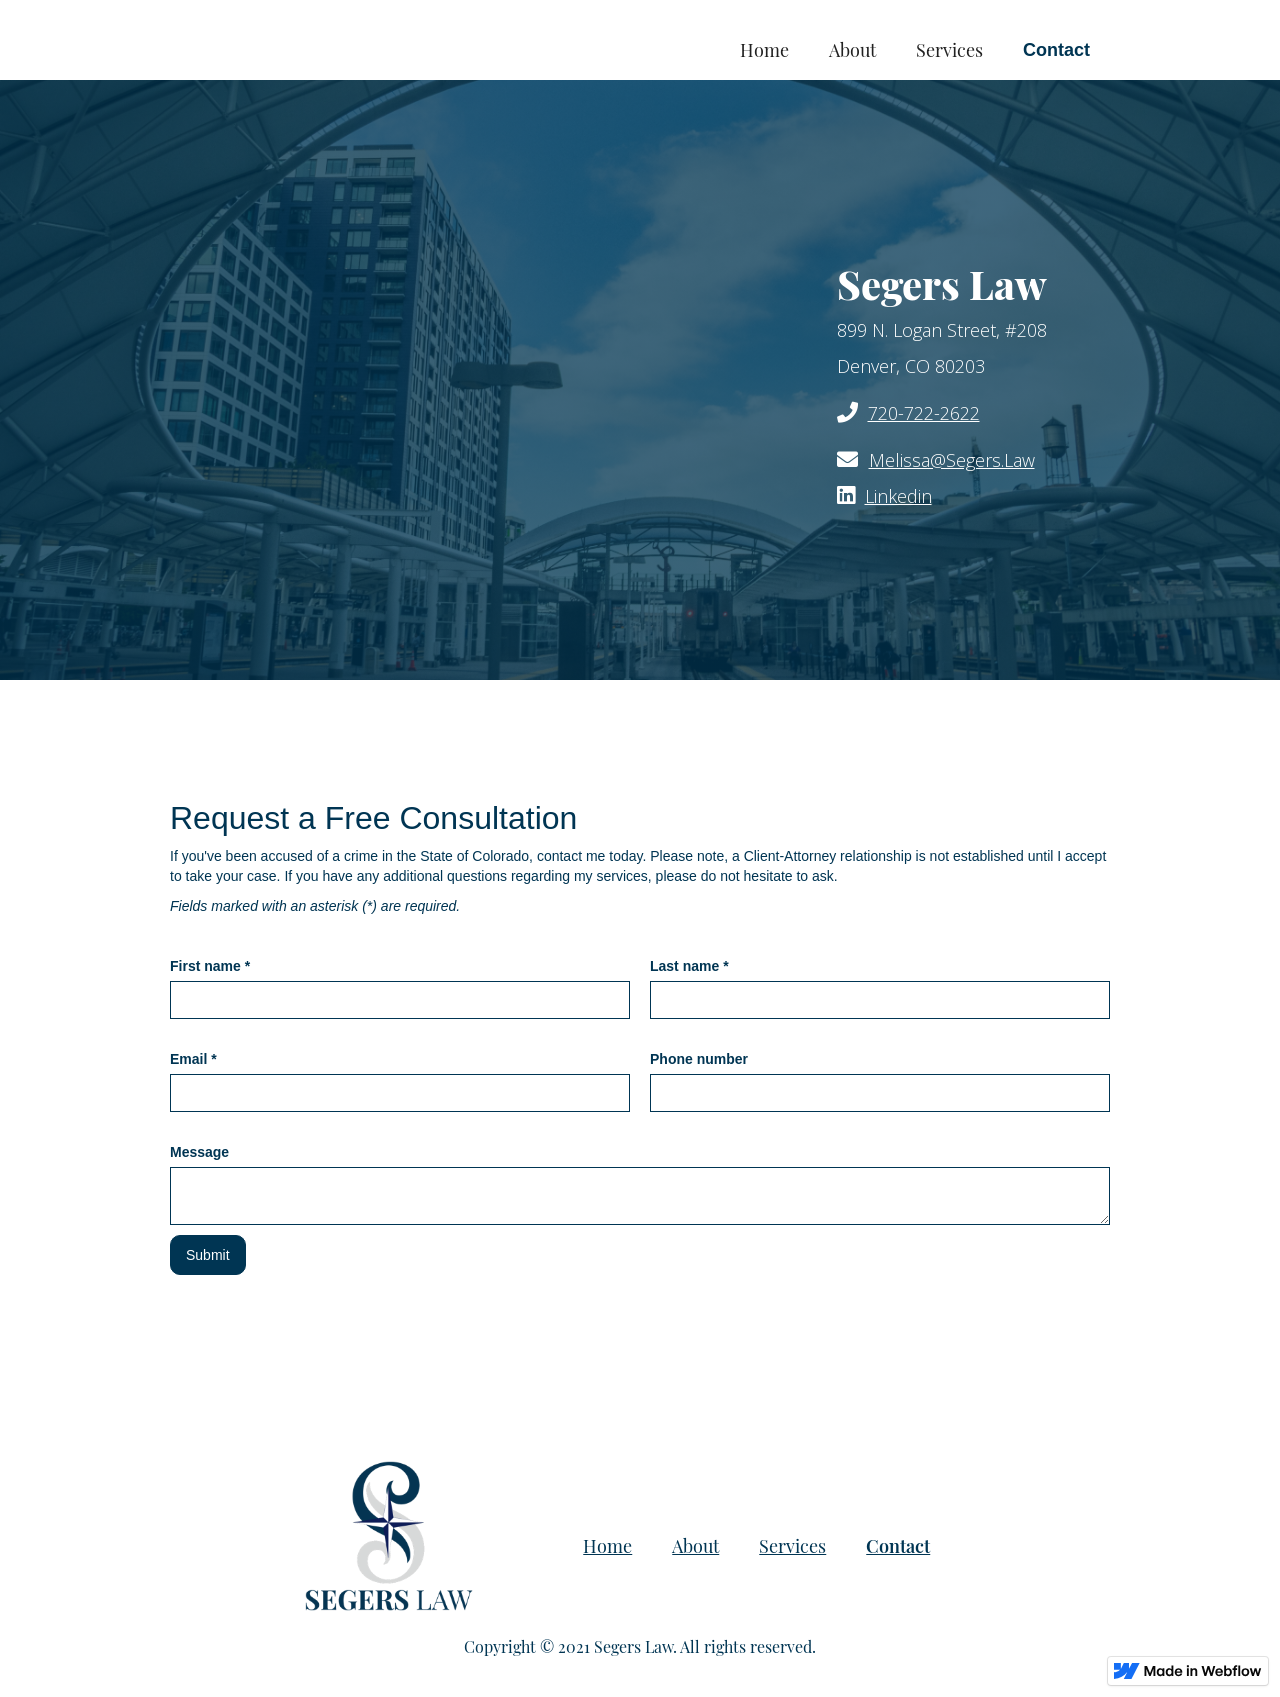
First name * (210, 966)
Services (949, 50)
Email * (193, 1059)
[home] (313, 30)
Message (199, 1152)
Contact (1056, 50)
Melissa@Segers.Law (952, 460)
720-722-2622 (924, 413)
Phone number (699, 1059)
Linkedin (898, 496)
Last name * (689, 966)
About (852, 50)
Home (764, 50)
